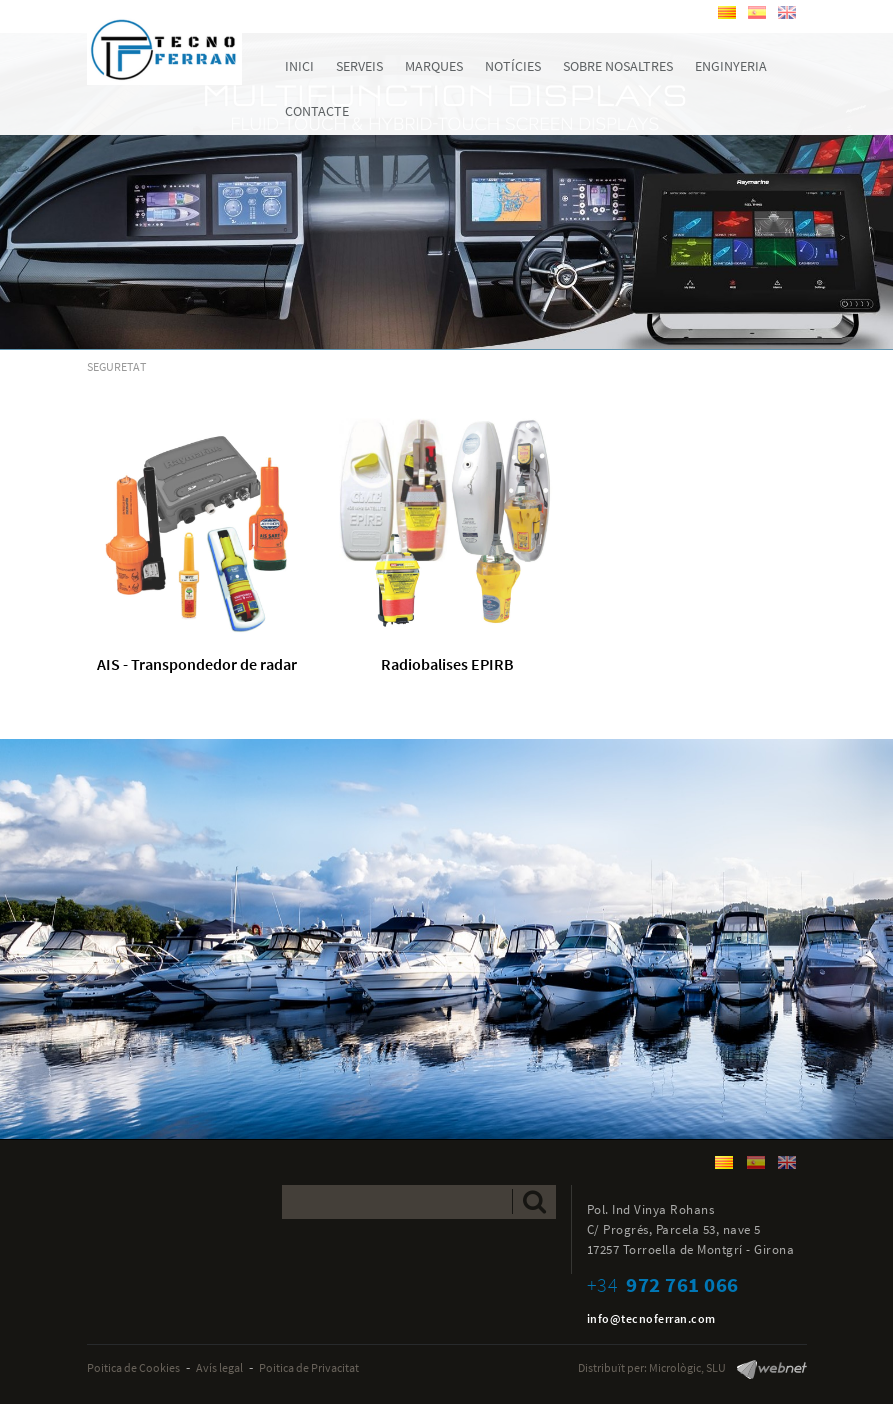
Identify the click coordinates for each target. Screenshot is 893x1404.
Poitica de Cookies (133, 1367)
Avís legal (219, 1367)
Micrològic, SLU (687, 1367)
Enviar (534, 1201)
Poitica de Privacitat (309, 1367)
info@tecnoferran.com (651, 1318)
